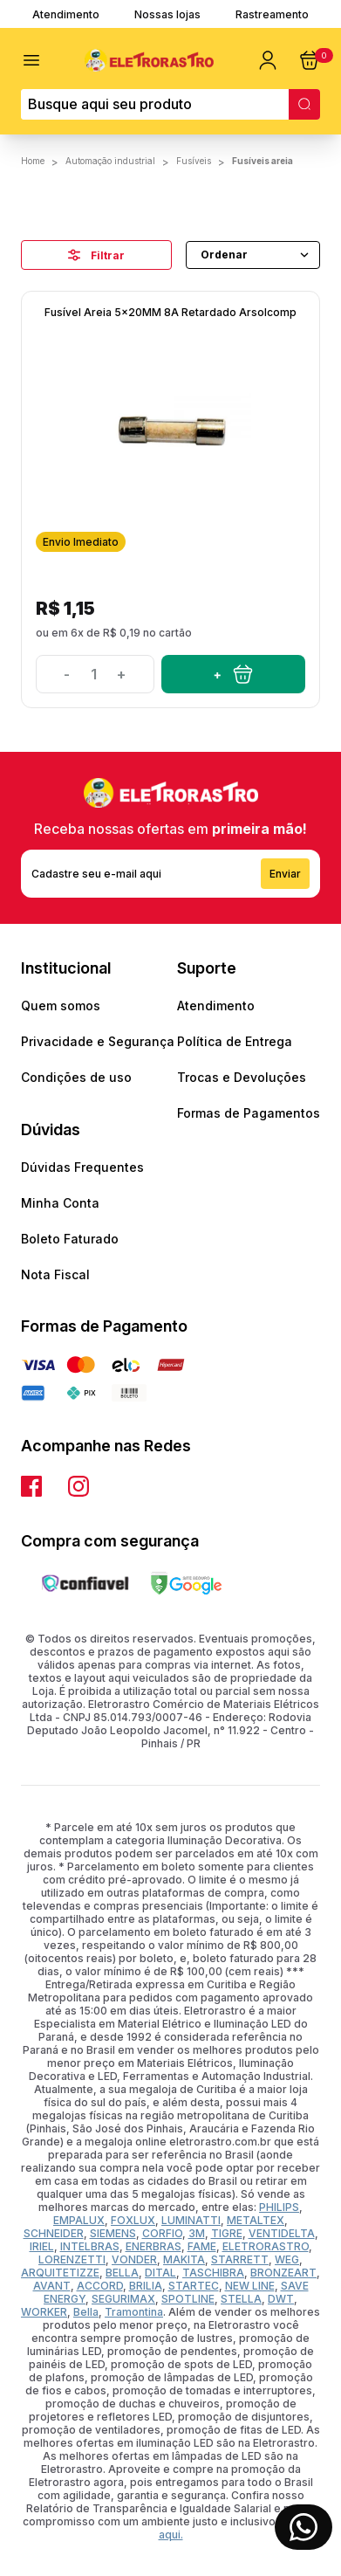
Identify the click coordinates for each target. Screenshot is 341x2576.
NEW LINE (250, 2285)
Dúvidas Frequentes (82, 1167)
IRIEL (42, 2246)
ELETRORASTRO (265, 2246)
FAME (202, 2246)
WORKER (44, 2311)
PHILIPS (279, 2207)
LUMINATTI (191, 2220)
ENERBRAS (153, 2246)
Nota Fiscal (55, 1274)
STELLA (241, 2298)
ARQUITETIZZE (60, 2272)
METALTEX (255, 2220)
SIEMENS (113, 2233)
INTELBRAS (89, 2246)
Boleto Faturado (70, 1238)
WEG (287, 2259)
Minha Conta (60, 1202)
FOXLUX (133, 2220)
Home (32, 160)
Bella (86, 2311)
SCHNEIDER (54, 2233)
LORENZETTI (72, 2259)
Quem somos (60, 1005)
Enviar (285, 873)
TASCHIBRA (213, 2272)
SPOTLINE (188, 2298)
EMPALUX (79, 2220)
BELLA (122, 2272)
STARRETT (240, 2259)
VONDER (134, 2259)
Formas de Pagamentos (248, 1112)
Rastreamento (272, 14)
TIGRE (226, 2233)
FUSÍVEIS (193, 160)
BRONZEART (283, 2272)
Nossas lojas (167, 14)
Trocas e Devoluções (241, 1077)
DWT (281, 2298)
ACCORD (100, 2285)
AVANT (52, 2285)
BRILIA (145, 2285)
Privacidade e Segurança (97, 1041)
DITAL (160, 2272)
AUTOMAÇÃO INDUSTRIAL (110, 160)
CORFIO (162, 2233)
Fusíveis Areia (262, 160)
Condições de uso (76, 1077)
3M (196, 2233)
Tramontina (134, 2311)
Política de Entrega (234, 1041)
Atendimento (65, 14)
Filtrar (96, 255)
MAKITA (184, 2259)
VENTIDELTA (282, 2233)
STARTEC (193, 2285)
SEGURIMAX (123, 2298)
